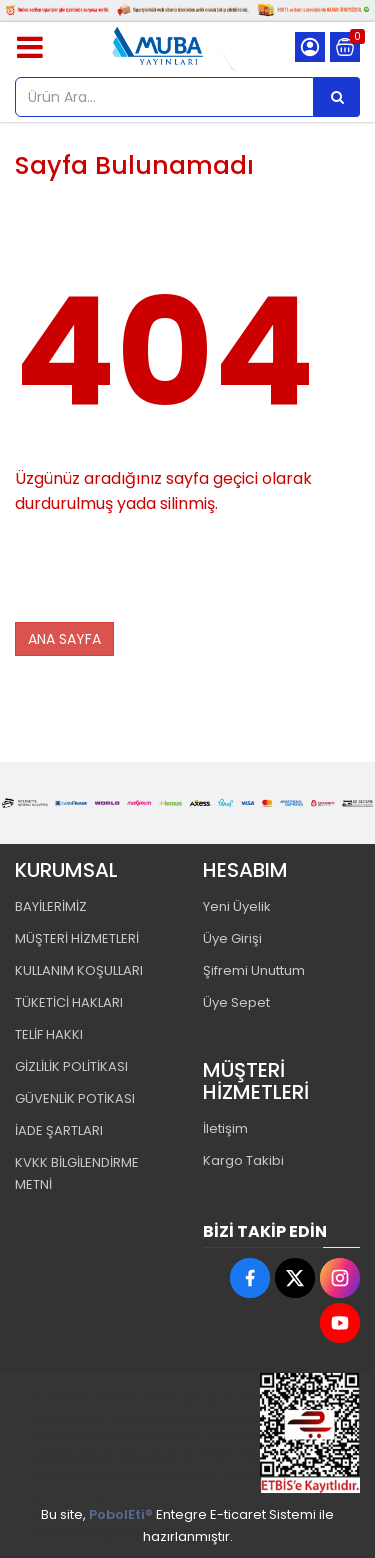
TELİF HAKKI (49, 1034)
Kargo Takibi (243, 1160)
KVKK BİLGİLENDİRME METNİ (77, 1173)
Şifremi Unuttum (254, 970)
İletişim (225, 1128)
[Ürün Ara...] (337, 97)
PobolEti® (121, 1514)
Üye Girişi (232, 938)
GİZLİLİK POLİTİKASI (71, 1066)
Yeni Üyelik (237, 906)
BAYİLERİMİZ (51, 906)
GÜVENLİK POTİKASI (75, 1098)
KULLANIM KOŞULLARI (79, 970)
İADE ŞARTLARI (59, 1130)
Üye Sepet (236, 1002)
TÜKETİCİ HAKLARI (69, 1002)
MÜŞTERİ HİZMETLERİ (77, 938)
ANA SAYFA (64, 639)
